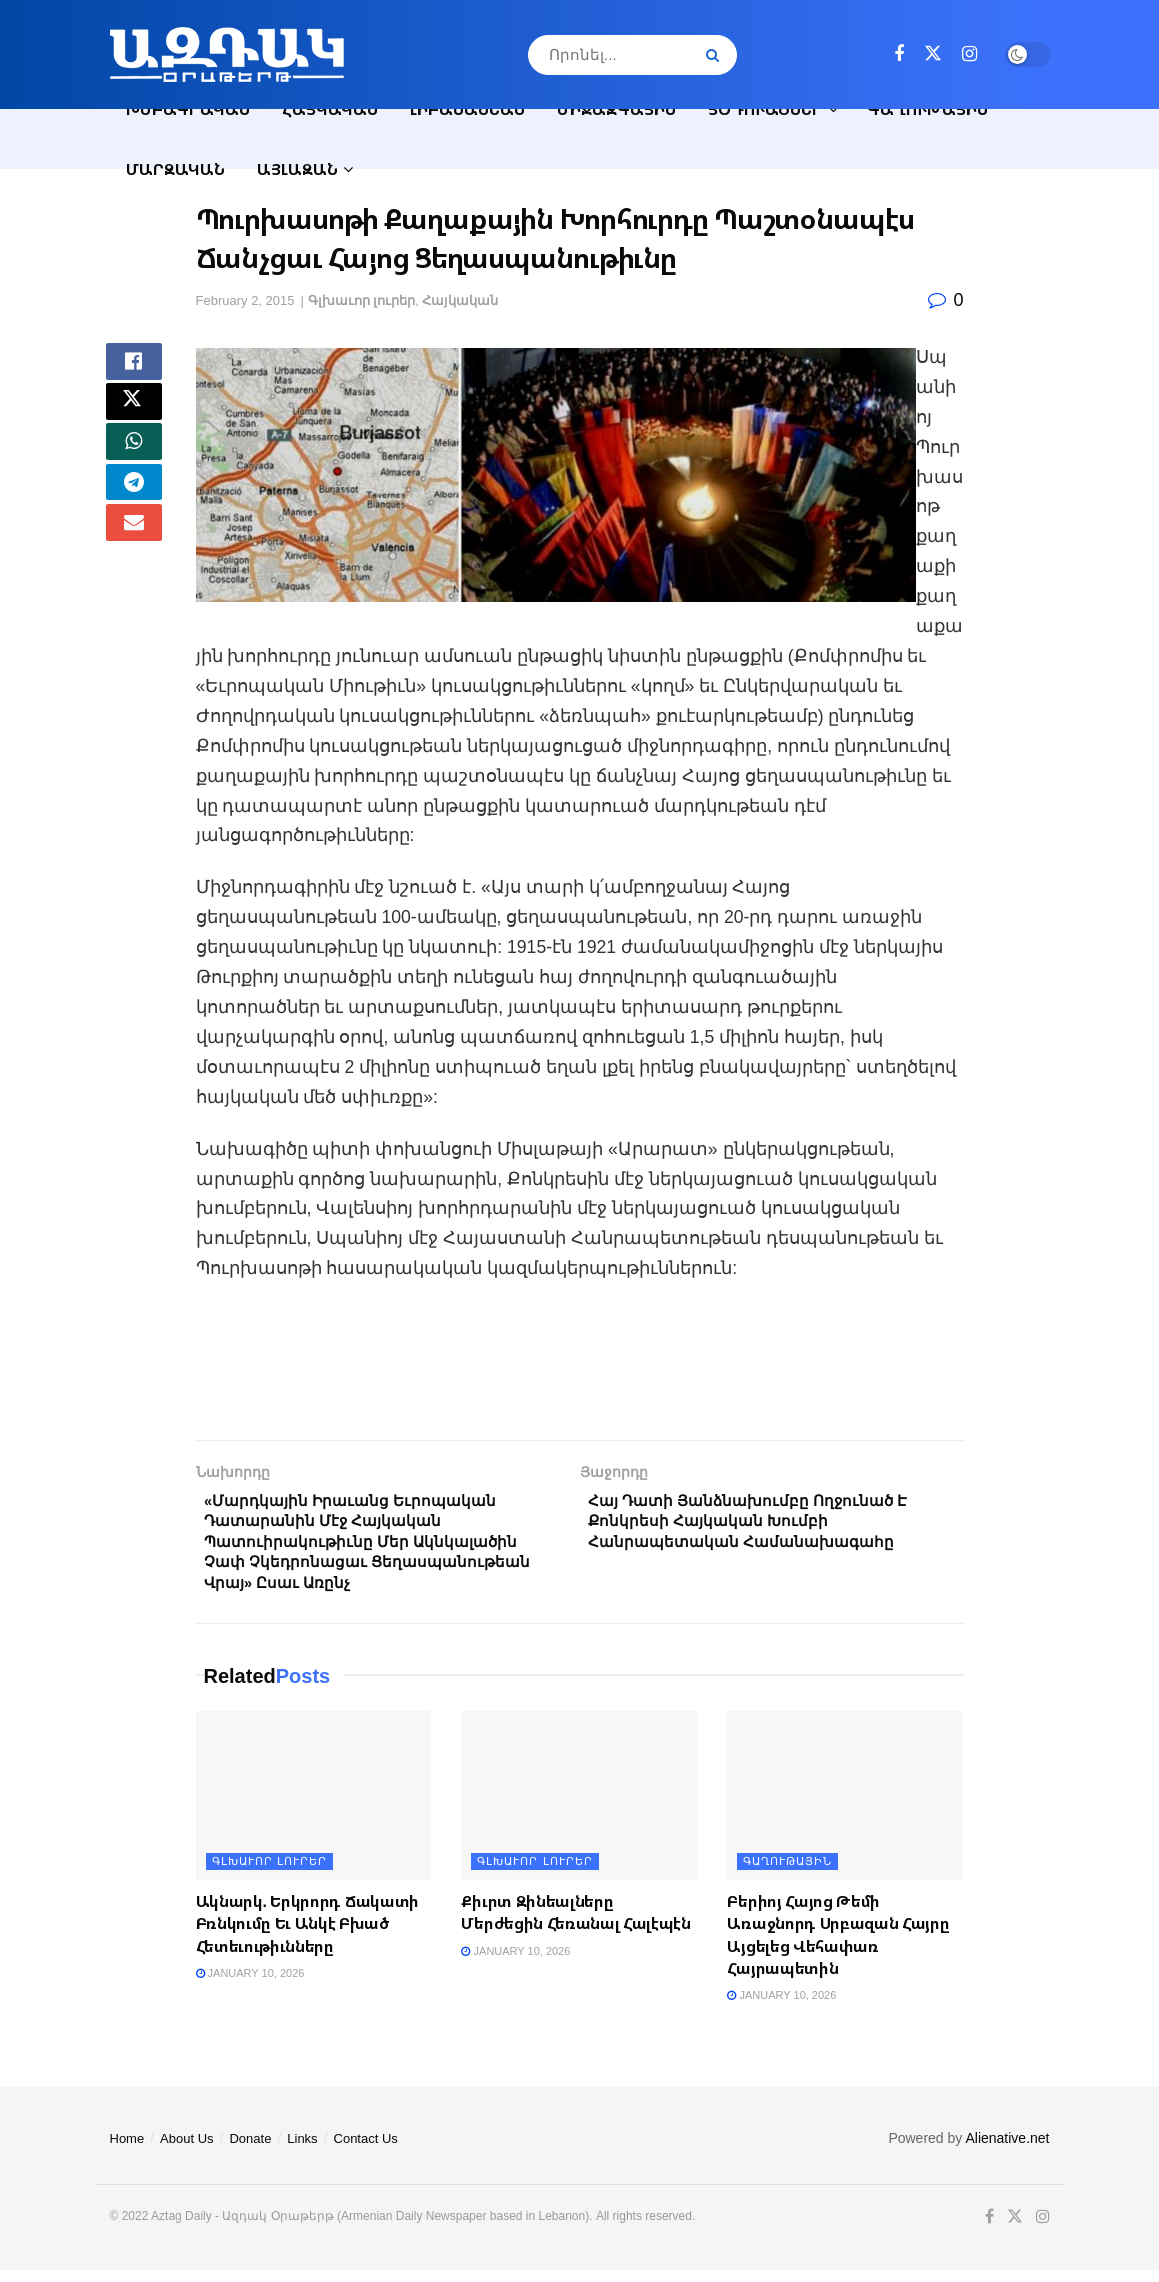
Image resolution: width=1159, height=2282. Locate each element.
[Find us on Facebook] (899, 54)
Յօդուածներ (765, 109)
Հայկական (330, 109)
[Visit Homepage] (227, 54)
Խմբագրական (188, 109)
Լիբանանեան (467, 109)
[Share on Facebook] (134, 367)
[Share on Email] (134, 559)
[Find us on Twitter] (933, 54)
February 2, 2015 (245, 300)
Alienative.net (1007, 2150)
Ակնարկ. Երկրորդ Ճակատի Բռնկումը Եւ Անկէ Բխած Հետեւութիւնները (307, 1935)
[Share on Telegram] (134, 511)
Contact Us (366, 2150)
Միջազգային (616, 109)
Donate (250, 2150)
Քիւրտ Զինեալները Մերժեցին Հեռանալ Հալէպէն (575, 1924)
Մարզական (175, 169)
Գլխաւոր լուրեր (362, 300)
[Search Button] (716, 55)
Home (127, 2150)
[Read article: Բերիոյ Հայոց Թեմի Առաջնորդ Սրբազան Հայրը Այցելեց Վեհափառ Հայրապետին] (845, 1807)
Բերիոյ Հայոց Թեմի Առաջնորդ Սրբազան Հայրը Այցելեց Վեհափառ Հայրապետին (838, 1946)
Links (302, 2150)
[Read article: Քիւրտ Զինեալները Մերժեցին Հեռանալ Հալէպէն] (579, 1807)
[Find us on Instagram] (969, 54)
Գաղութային (927, 109)
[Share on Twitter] (134, 415)
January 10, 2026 (250, 1985)
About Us (186, 2150)
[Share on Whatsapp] (134, 463)
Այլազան (297, 169)
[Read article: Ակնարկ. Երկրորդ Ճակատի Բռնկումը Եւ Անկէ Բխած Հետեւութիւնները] (314, 1807)
